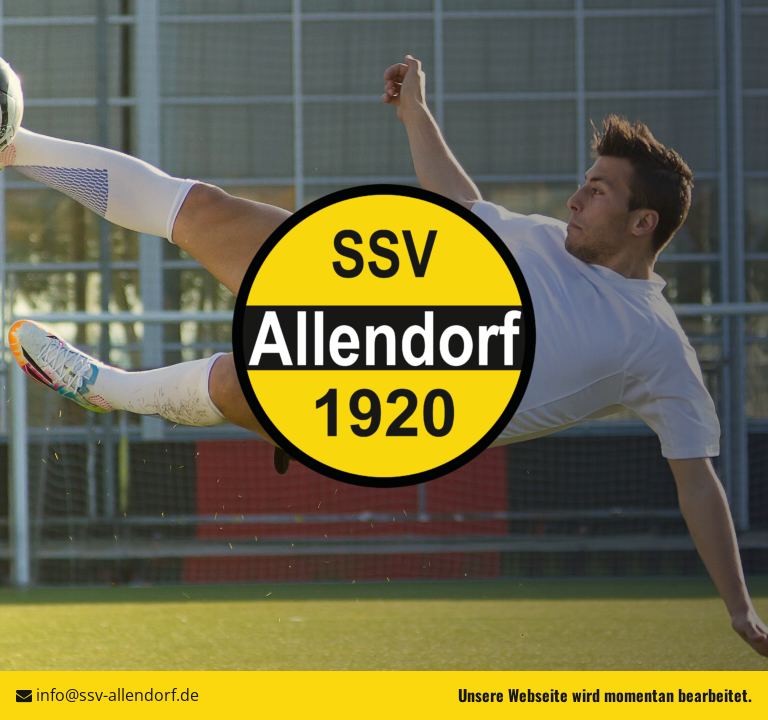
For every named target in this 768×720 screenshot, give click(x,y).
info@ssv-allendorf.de (117, 695)
